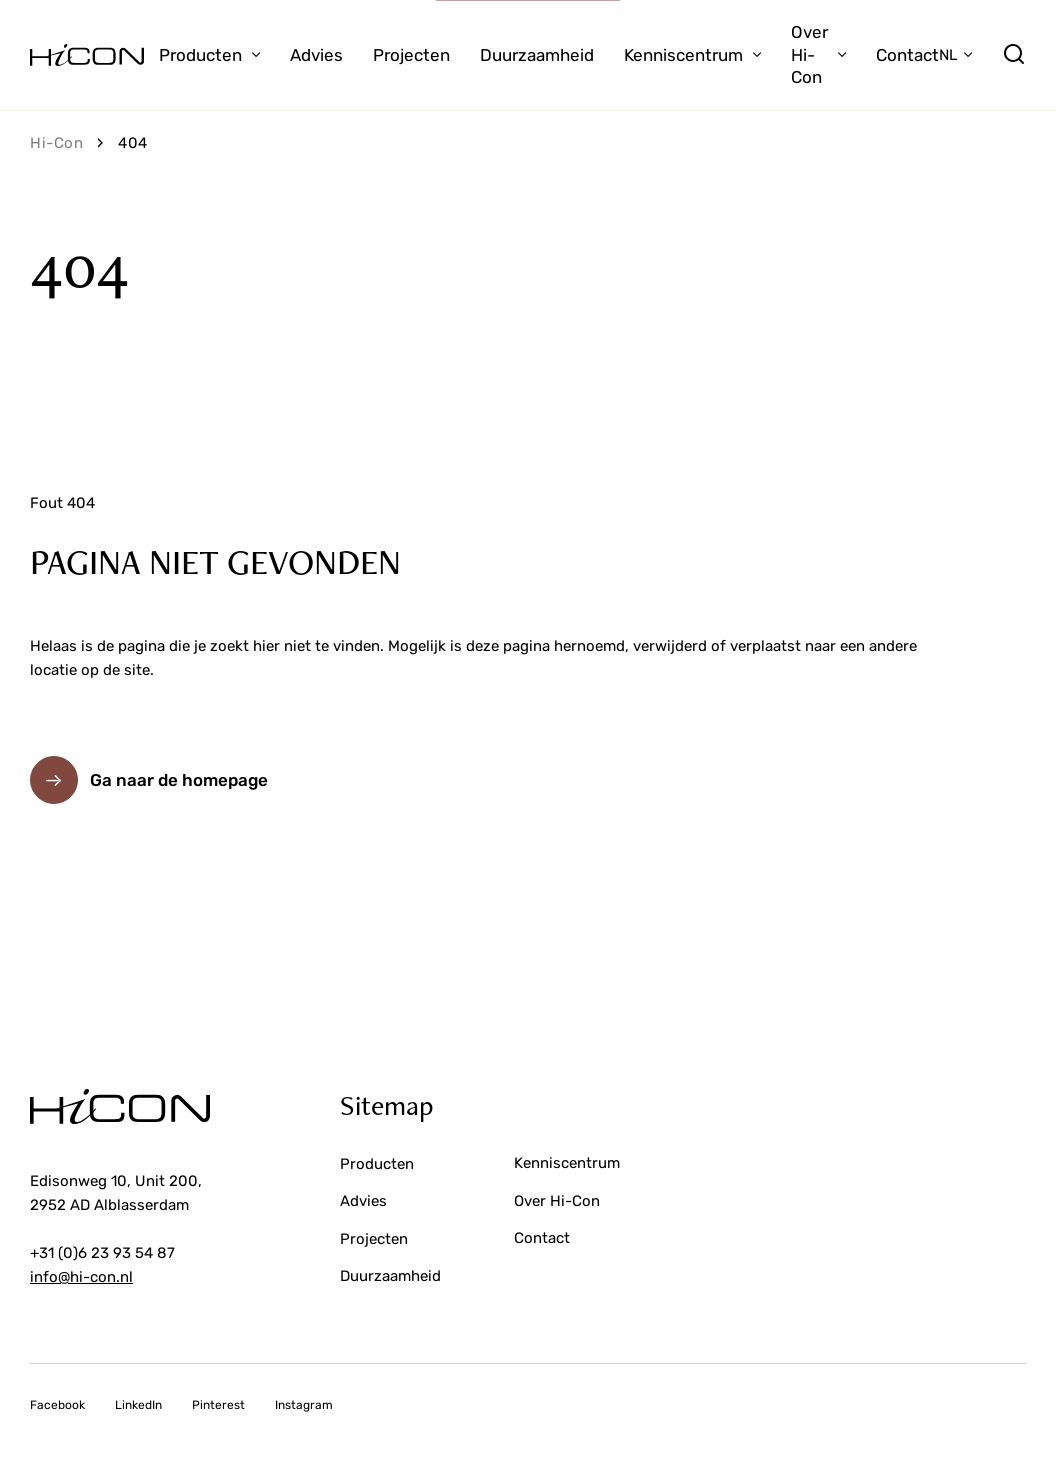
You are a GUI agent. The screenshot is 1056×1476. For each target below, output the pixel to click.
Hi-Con (56, 143)
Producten (200, 55)
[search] (1014, 55)
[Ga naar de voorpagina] (87, 55)
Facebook (57, 1405)
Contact (907, 55)
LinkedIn (138, 1405)
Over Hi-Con (809, 54)
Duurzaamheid (537, 55)
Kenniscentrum (683, 55)
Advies (316, 55)
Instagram (304, 1405)
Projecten (411, 55)
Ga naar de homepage (179, 780)
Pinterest (218, 1405)
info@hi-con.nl (81, 1277)
